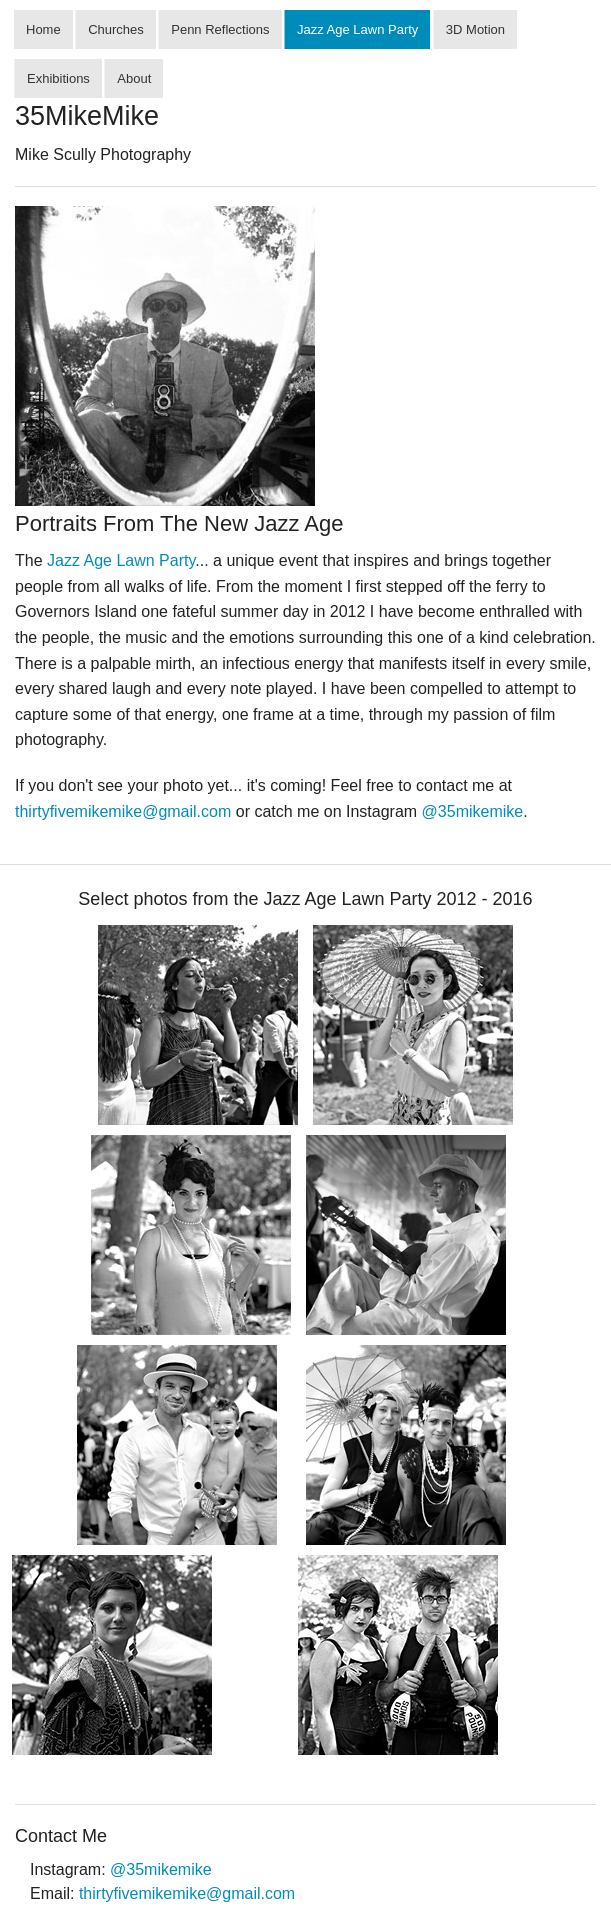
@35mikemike (473, 811)
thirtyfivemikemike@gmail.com (123, 811)
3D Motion (475, 29)
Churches (116, 29)
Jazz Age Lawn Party (357, 29)
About (134, 78)
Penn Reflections (220, 29)
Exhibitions (58, 78)
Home (43, 29)
